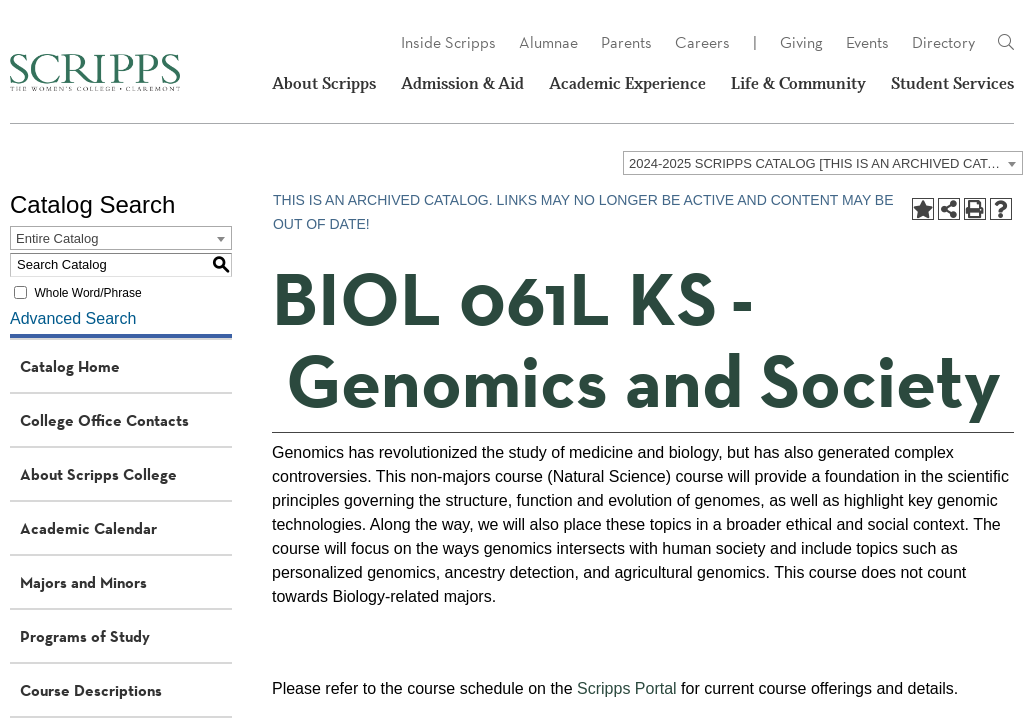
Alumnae (548, 42)
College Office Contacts (104, 420)
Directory (943, 42)
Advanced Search (73, 318)
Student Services (952, 83)
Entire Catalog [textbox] (57, 238)
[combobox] (823, 163)
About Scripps (324, 83)
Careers (702, 42)
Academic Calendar (88, 528)
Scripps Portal (627, 688)
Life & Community (798, 83)
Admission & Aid (462, 83)
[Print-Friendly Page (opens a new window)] (975, 209)
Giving (801, 42)
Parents (626, 42)
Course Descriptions (91, 690)
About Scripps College (98, 474)
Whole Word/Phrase (87, 293)
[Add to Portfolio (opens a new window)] (923, 209)
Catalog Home (70, 366)
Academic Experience (627, 83)
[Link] (1006, 43)
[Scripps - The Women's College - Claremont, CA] (95, 72)
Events (867, 42)
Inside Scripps (448, 42)
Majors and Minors (83, 582)
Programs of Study (85, 636)
